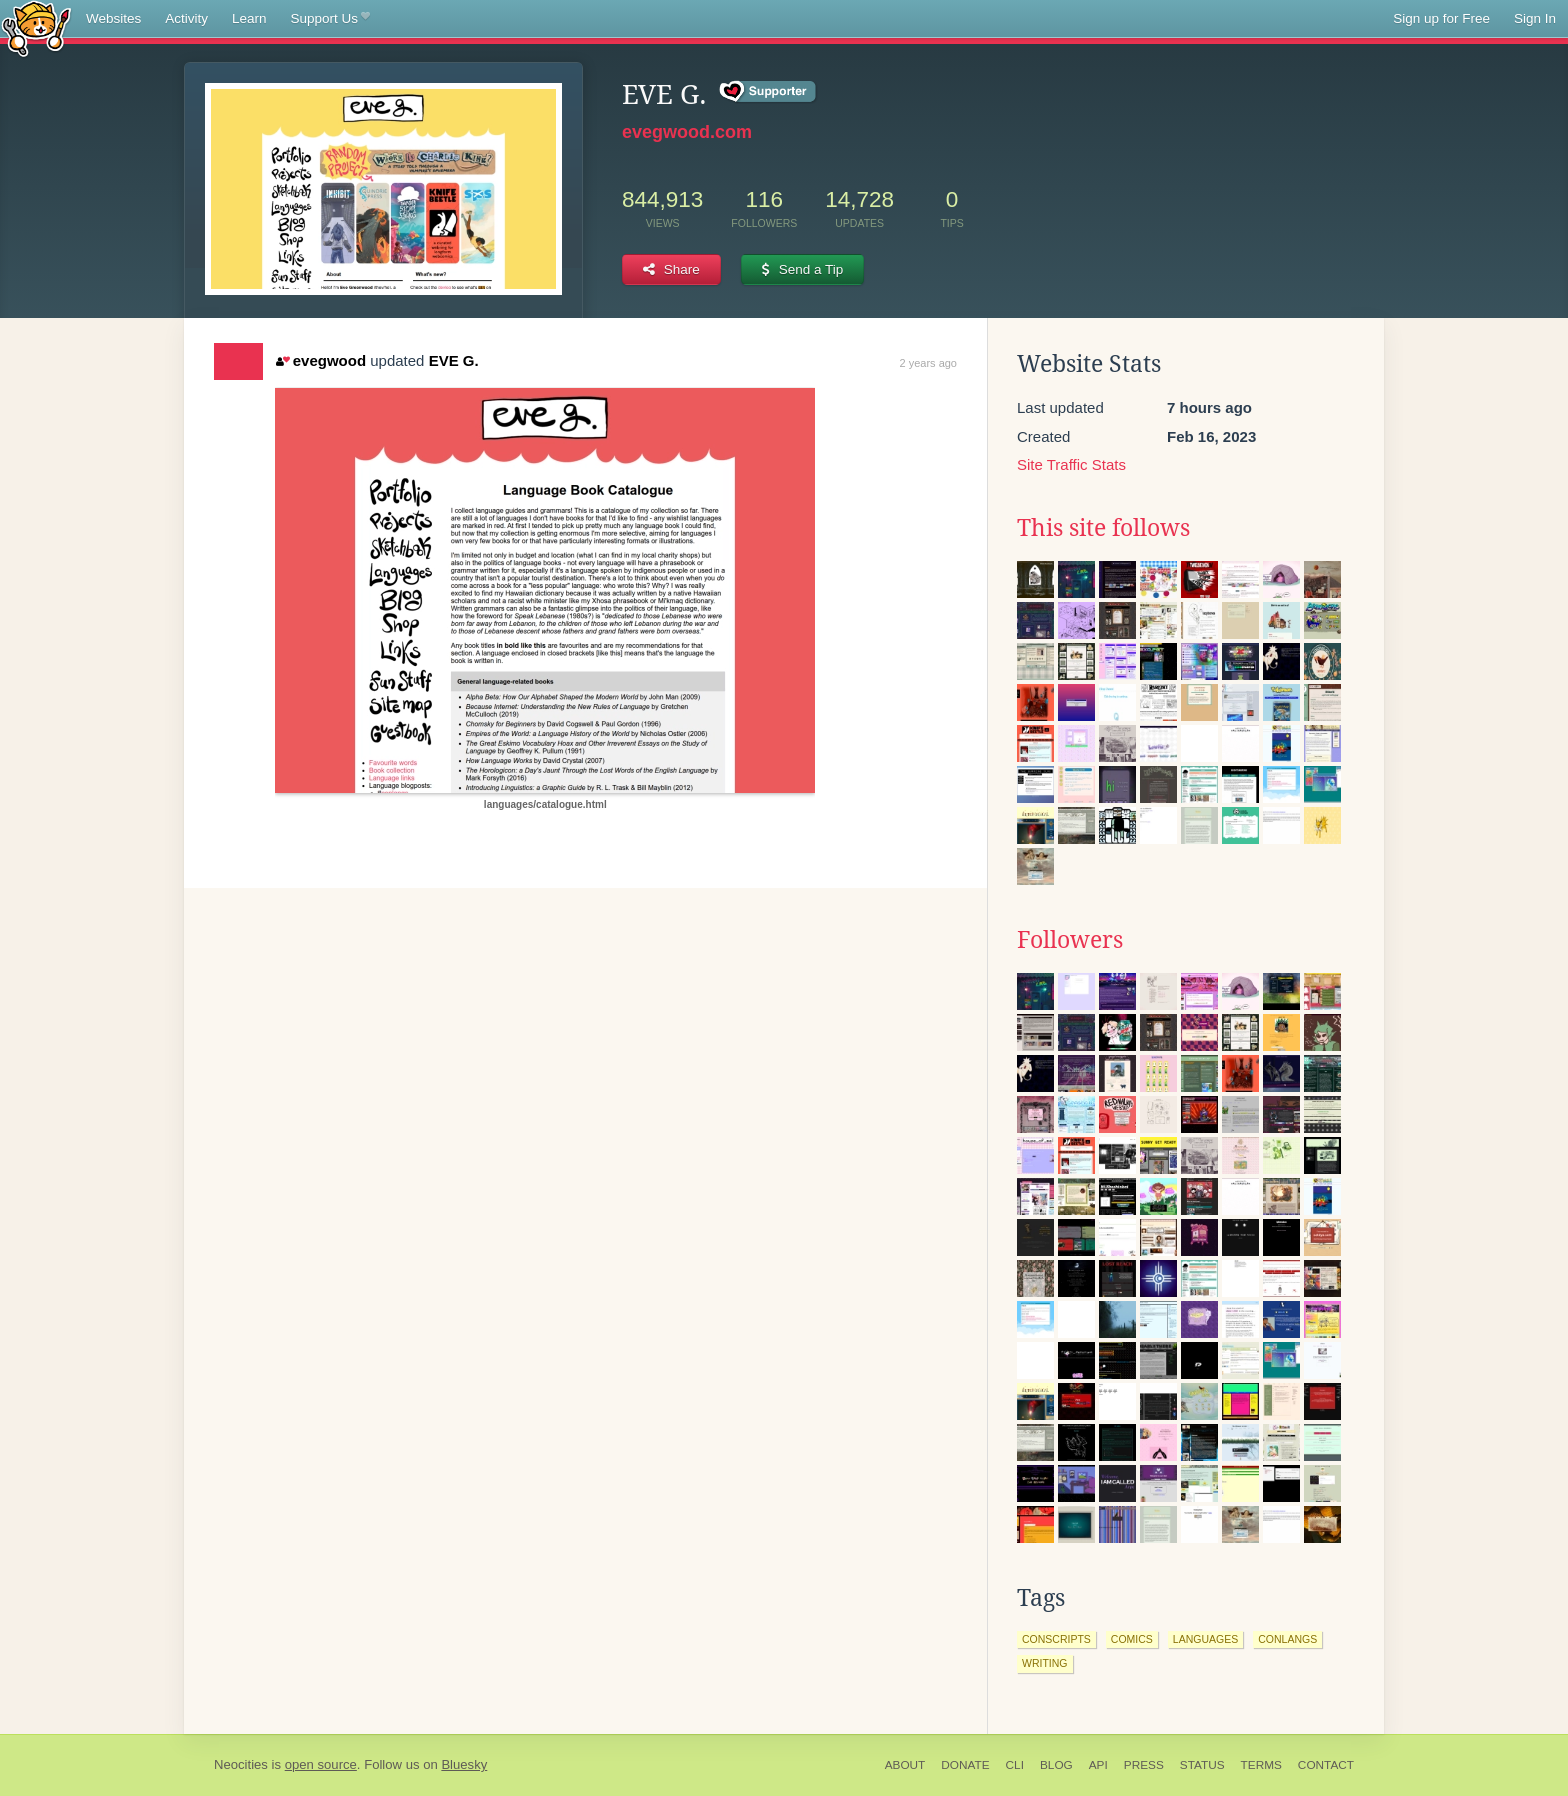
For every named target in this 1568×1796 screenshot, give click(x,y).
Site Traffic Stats (1071, 464)
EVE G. (454, 360)
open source (321, 1764)
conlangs (1287, 1639)
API (1098, 1765)
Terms (1261, 1765)
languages (1205, 1639)
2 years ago (928, 363)
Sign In (1535, 18)
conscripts (1056, 1639)
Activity (186, 18)
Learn (249, 18)
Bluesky (464, 1764)
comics (1132, 1639)
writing (1045, 1663)
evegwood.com (687, 132)
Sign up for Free (1441, 18)
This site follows (1103, 528)
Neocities (241, 1764)
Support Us (330, 19)
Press (1144, 1765)
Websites (113, 18)
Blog (1056, 1765)
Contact (1326, 1765)
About (905, 1765)
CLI (1015, 1765)
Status (1202, 1765)
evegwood (321, 360)
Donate (965, 1765)
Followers (1070, 940)
